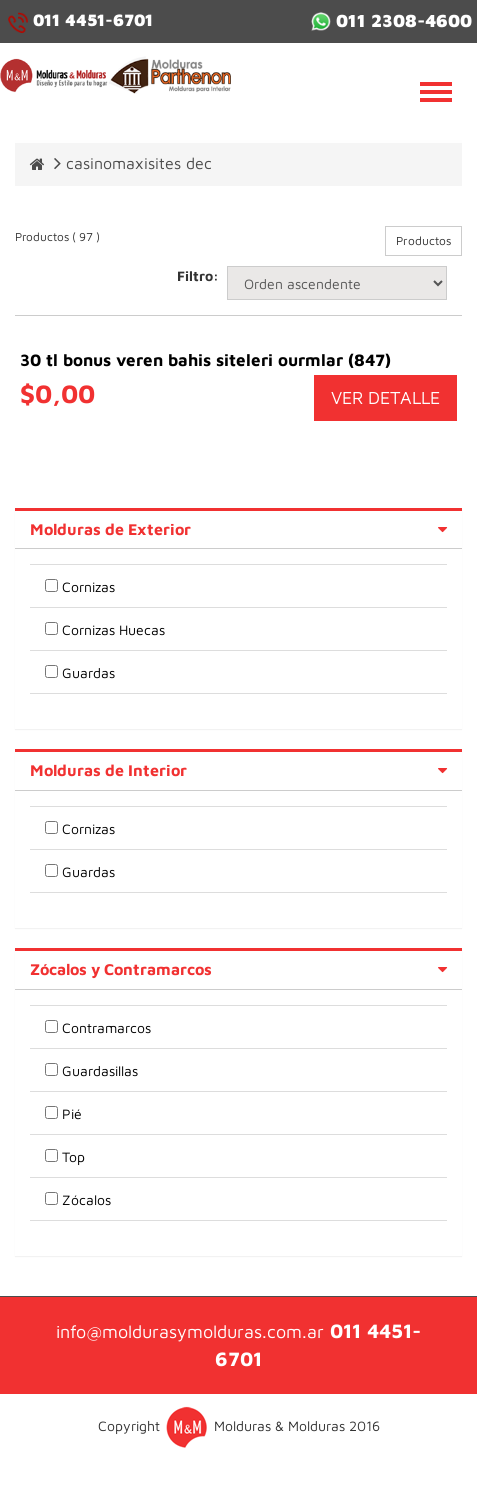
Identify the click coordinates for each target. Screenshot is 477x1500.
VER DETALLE (385, 397)
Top (73, 1156)
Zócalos (86, 1199)
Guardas (88, 672)
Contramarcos (106, 1027)
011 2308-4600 (391, 20)
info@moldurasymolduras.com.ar (190, 1331)
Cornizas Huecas (113, 629)
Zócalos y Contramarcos (121, 969)
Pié (72, 1113)
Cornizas (88, 586)
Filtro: (194, 275)
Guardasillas (100, 1070)
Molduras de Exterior (110, 529)
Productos (423, 240)
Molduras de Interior (108, 770)
